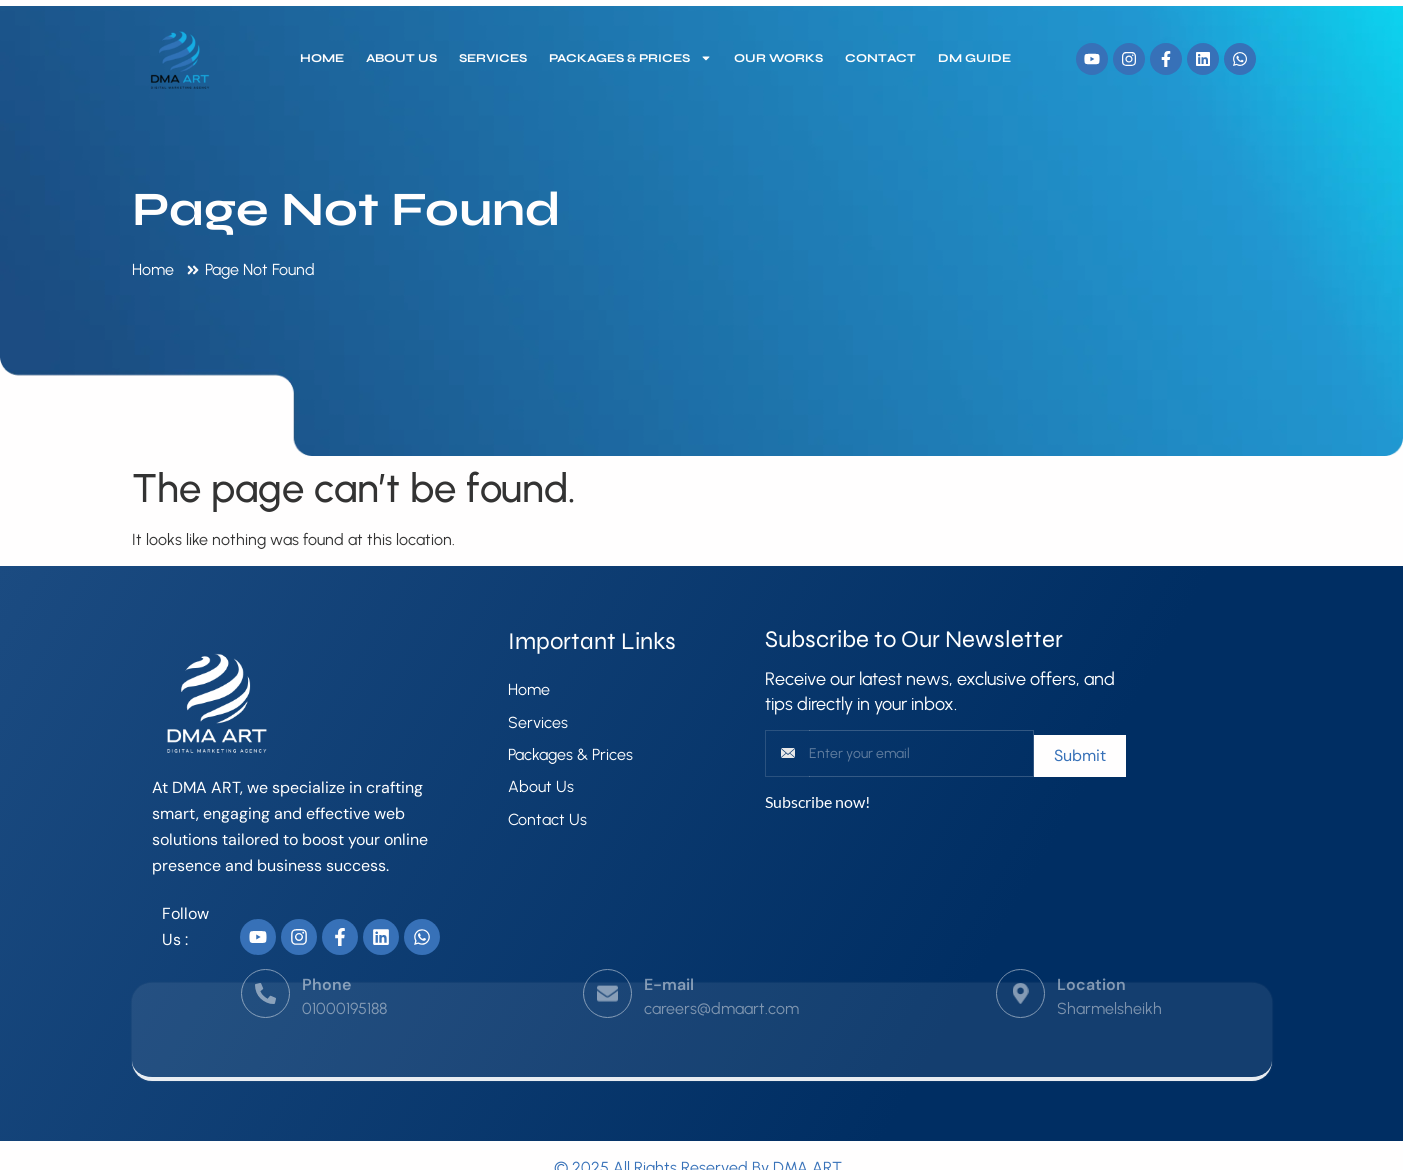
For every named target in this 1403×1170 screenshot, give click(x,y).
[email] (921, 753)
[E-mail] (607, 971)
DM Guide (974, 58)
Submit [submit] (1080, 755)
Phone (326, 962)
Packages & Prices (630, 58)
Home (322, 58)
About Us (401, 58)
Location (1091, 962)
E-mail (669, 962)
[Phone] (265, 971)
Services (493, 58)
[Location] (1020, 971)
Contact (880, 58)
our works (778, 58)
